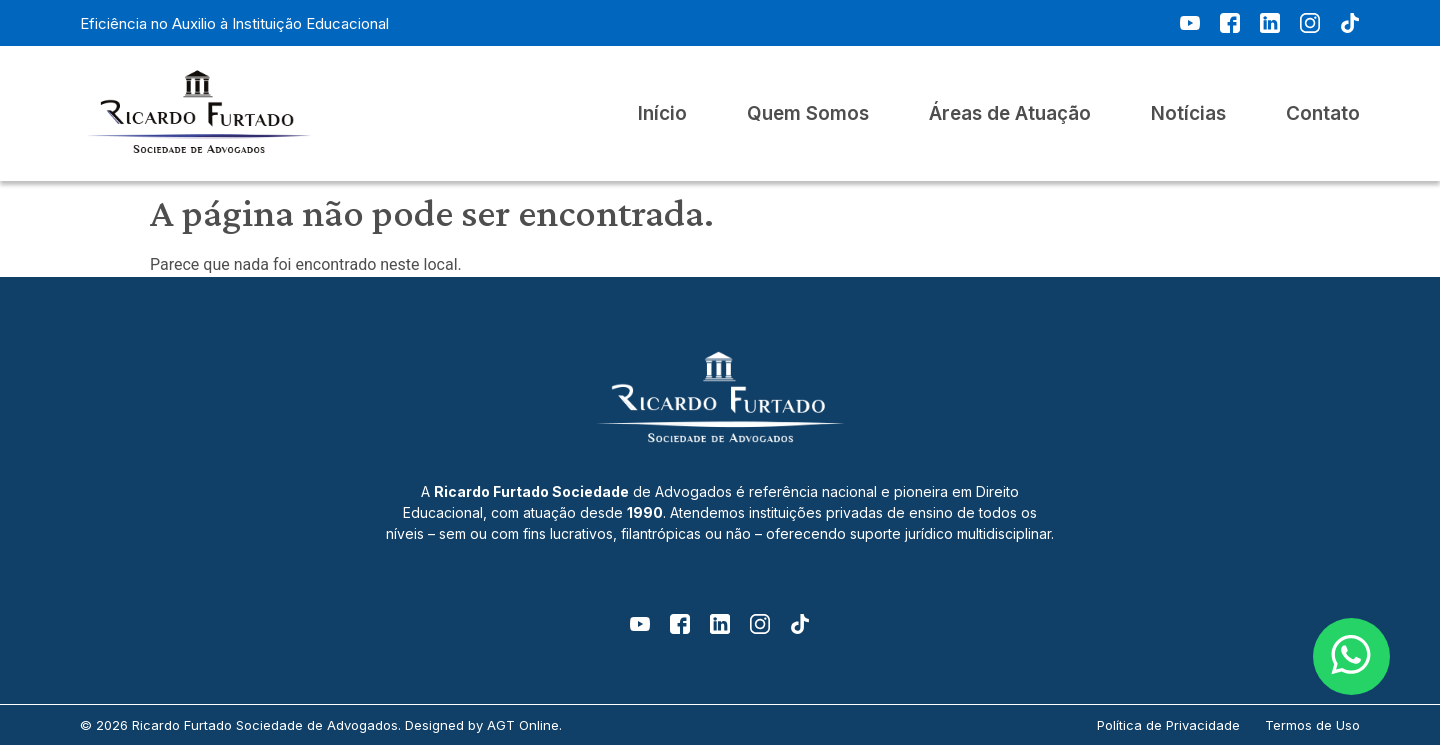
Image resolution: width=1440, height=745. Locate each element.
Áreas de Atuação (1010, 114)
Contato (1323, 114)
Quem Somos (808, 114)
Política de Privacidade (1168, 725)
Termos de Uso (1312, 725)
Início (662, 114)
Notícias (1188, 114)
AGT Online (523, 725)
